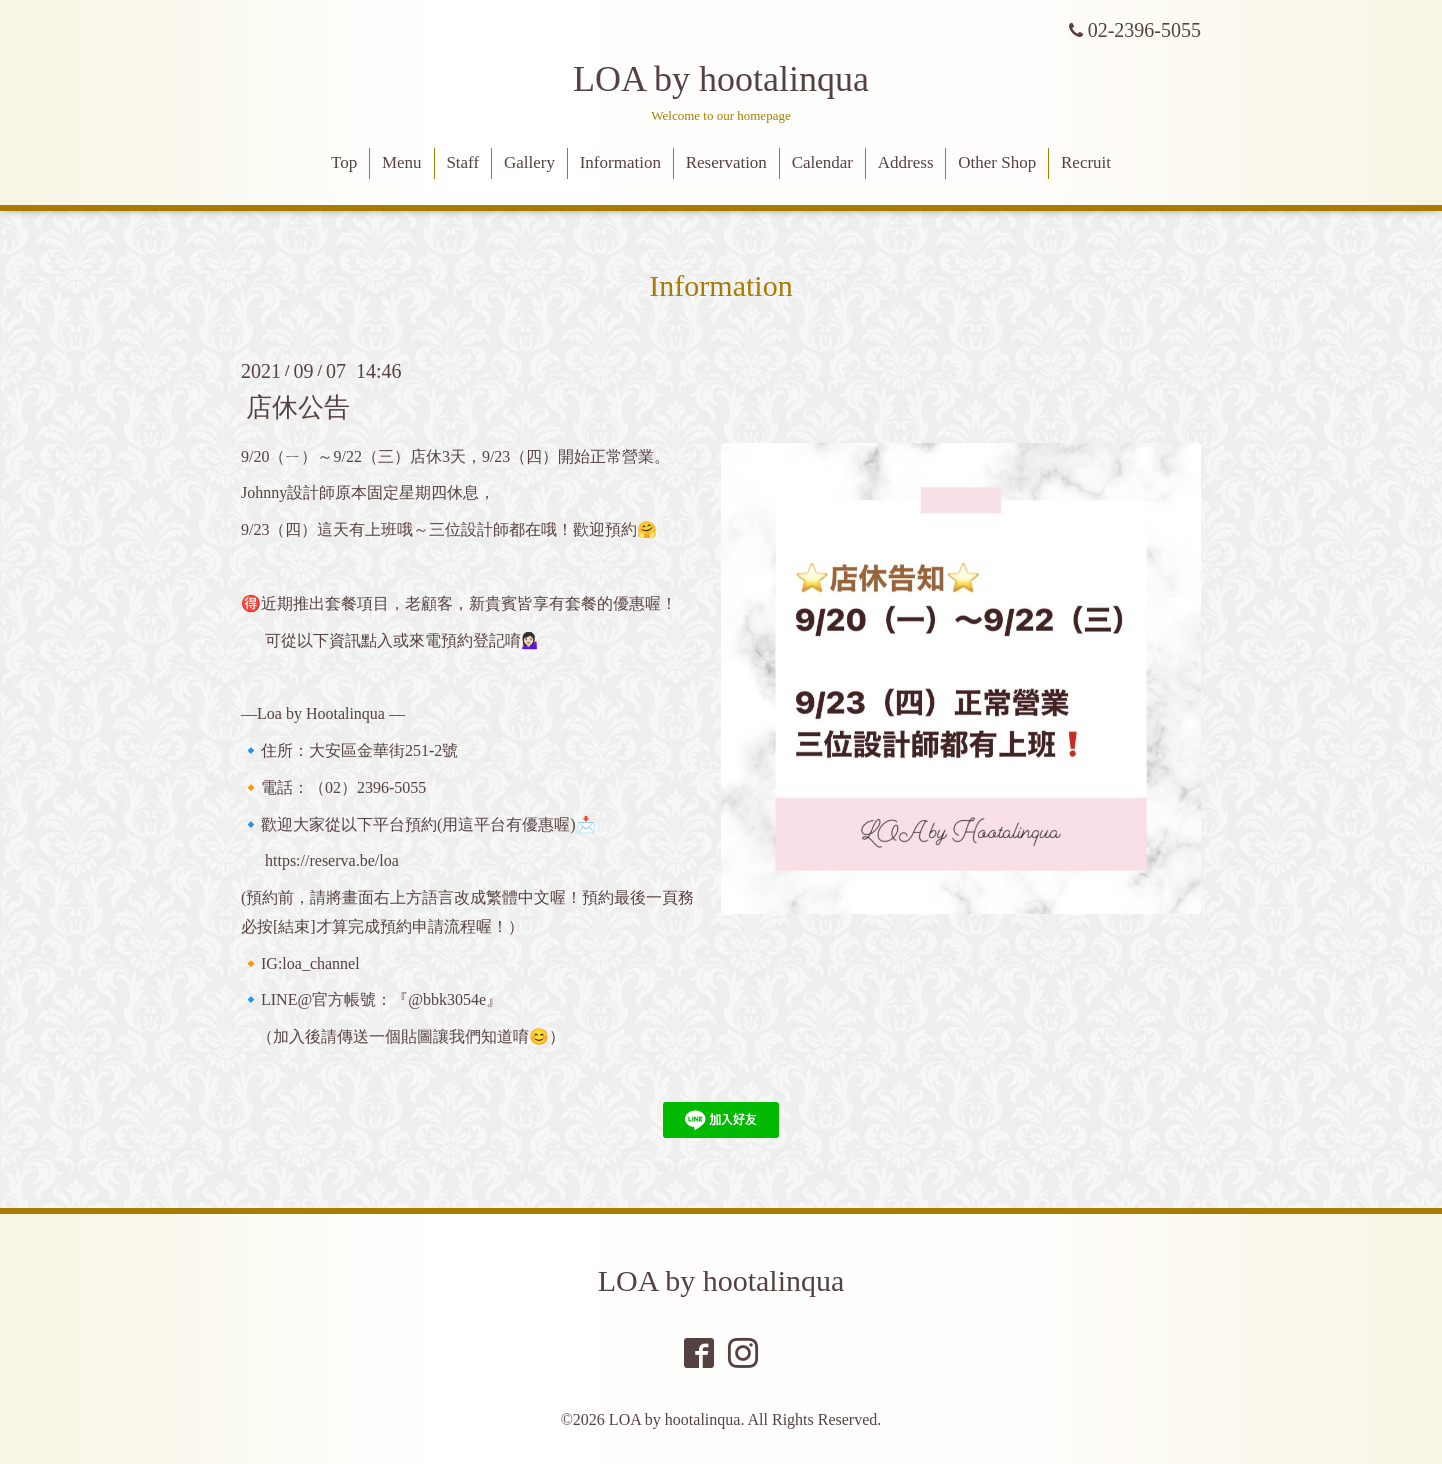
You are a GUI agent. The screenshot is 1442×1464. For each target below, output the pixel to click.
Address (906, 162)
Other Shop (997, 162)
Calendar (822, 162)
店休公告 (298, 406)
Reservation (726, 162)
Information (620, 162)
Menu (402, 162)
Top (344, 162)
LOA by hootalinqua (721, 79)
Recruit (1086, 162)
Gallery (529, 162)
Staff (462, 162)
